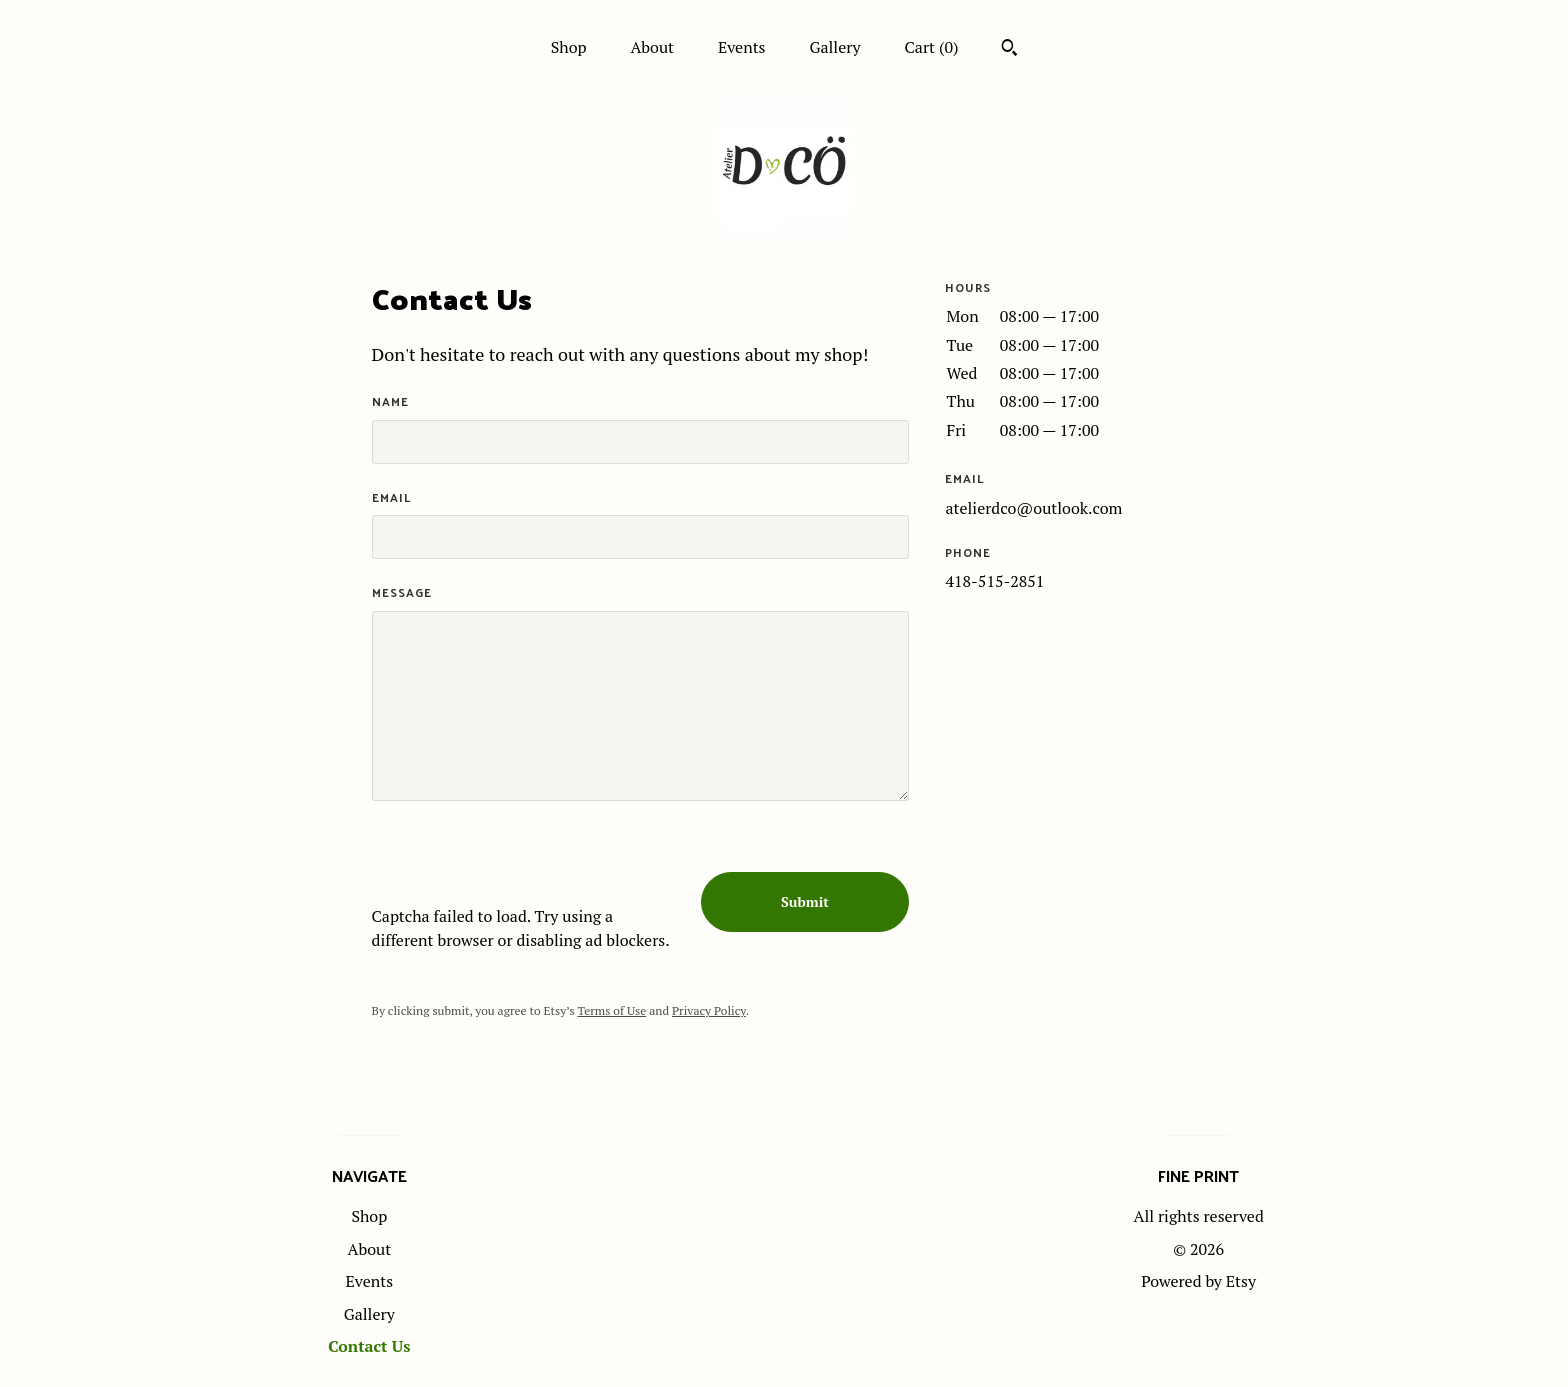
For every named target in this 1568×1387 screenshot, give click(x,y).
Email (392, 497)
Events (742, 47)
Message (402, 592)
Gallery (834, 47)
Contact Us (369, 1346)
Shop (569, 47)
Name (390, 401)
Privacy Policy (709, 1010)
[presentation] (524, 865)
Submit (805, 901)
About (652, 47)
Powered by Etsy (1198, 1281)
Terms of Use (612, 1010)
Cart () (932, 47)
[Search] (1009, 50)
